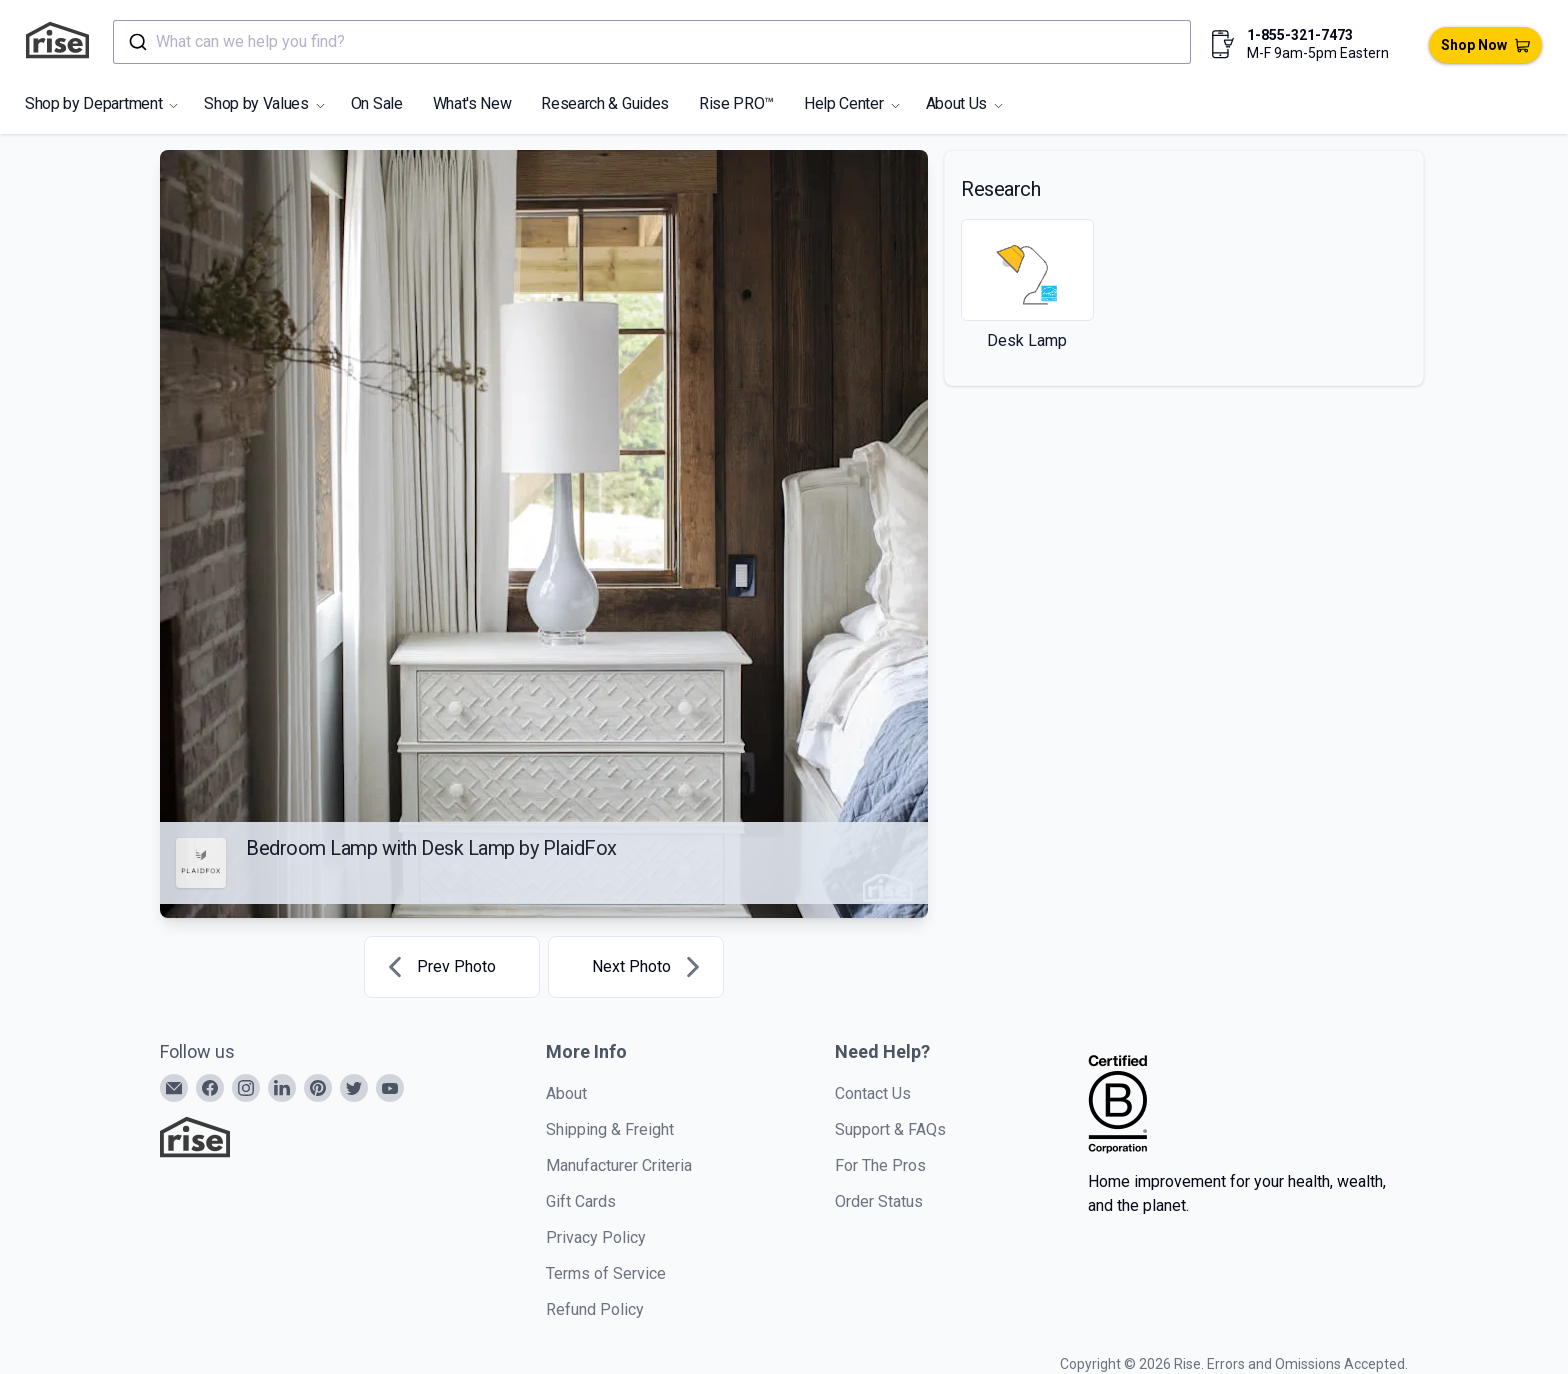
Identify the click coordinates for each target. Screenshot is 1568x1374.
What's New (472, 103)
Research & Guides (605, 103)
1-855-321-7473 (1300, 35)
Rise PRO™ (736, 103)
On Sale (377, 103)
